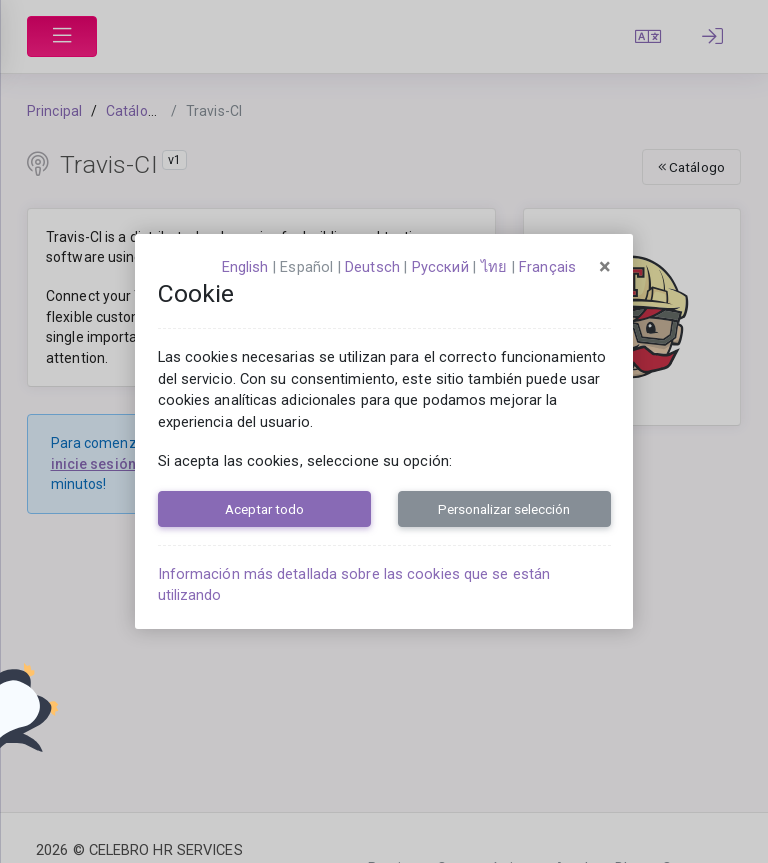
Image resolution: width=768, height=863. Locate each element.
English (245, 267)
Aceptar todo (264, 509)
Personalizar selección (504, 509)
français (547, 267)
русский (440, 267)
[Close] (605, 267)
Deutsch (372, 267)
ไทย (494, 267)
